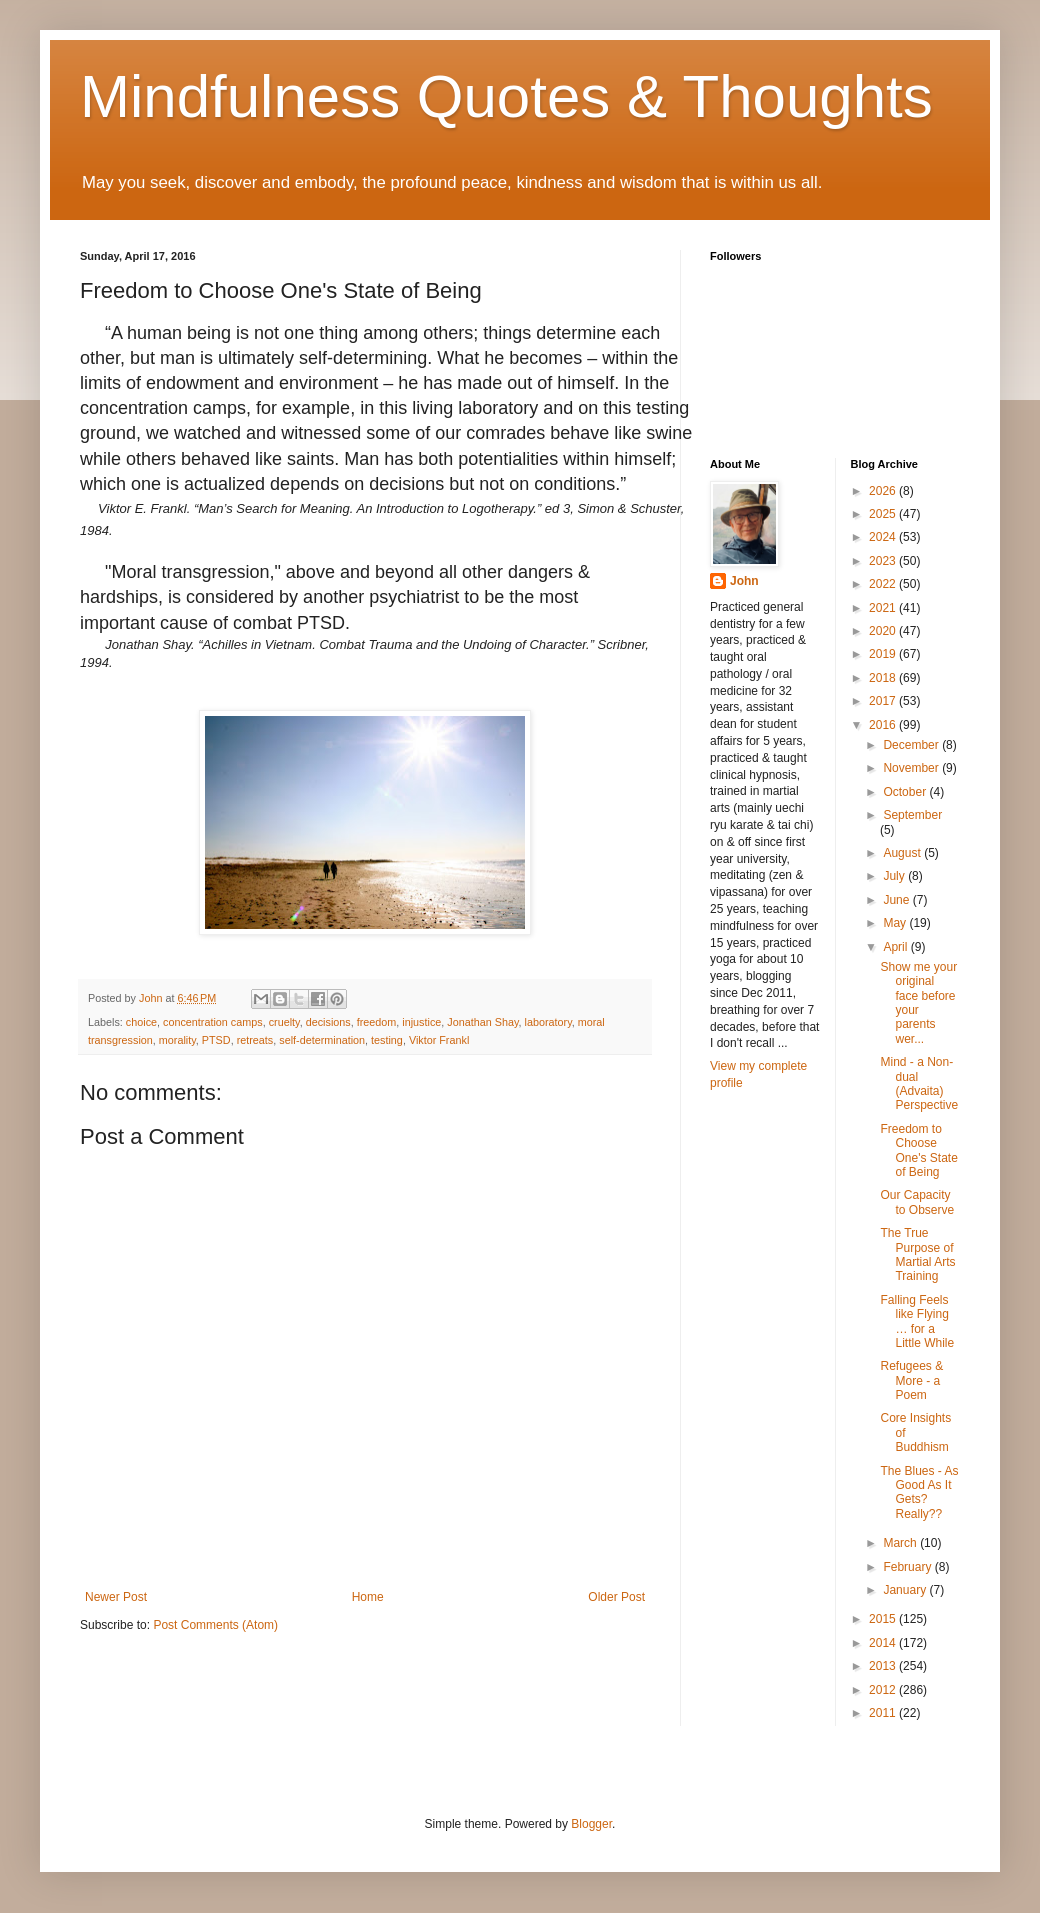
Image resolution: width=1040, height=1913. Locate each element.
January (906, 1590)
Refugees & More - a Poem (911, 1380)
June (897, 900)
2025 (884, 514)
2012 (884, 1690)
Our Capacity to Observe (917, 1202)
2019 (884, 654)
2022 (884, 584)
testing (387, 1040)
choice (141, 1022)
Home (368, 1597)
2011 (884, 1713)
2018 (884, 678)
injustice (421, 1022)
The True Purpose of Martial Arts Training (917, 1254)
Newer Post (116, 1597)
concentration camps (213, 1022)
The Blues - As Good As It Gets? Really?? (919, 1492)
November (912, 768)
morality (177, 1040)
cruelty (284, 1022)
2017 (884, 701)
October (906, 792)
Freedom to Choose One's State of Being (918, 1150)
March (901, 1543)
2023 (884, 561)
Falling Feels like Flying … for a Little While (917, 1321)
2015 (884, 1619)
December (912, 745)
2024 (884, 537)
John (744, 581)
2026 (884, 491)
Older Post (616, 1597)
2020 (884, 631)
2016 (884, 725)
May (896, 923)
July (895, 876)
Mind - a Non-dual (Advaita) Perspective (919, 1083)
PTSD (216, 1040)
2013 (884, 1666)
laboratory (548, 1022)
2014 (884, 1643)
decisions (328, 1022)
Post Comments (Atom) (215, 1625)
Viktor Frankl (439, 1040)
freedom (377, 1022)
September (912, 815)
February (908, 1567)
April (896, 947)
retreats (255, 1040)
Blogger (591, 1824)
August (903, 853)
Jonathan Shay (482, 1022)
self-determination (322, 1040)
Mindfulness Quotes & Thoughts (506, 96)
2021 (884, 608)
